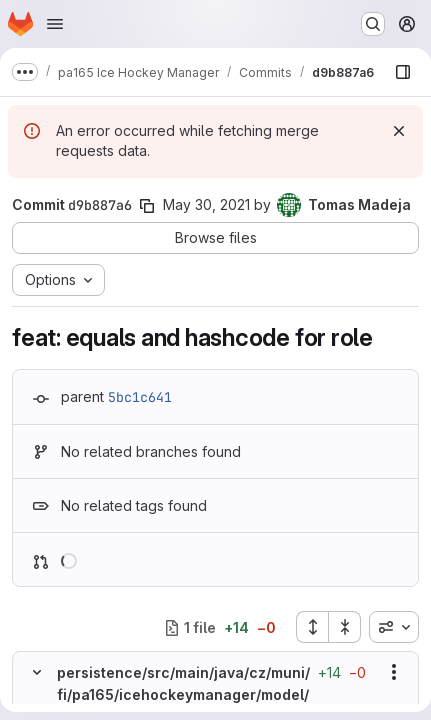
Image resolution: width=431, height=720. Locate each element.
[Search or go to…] (373, 24)
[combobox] (394, 627)
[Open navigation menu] (55, 24)
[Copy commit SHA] (147, 206)
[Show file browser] (403, 72)
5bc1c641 (140, 397)
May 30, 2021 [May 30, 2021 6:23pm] (206, 204)
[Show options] (394, 672)
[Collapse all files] (345, 627)
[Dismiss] (399, 131)
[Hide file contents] (37, 672)
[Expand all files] (312, 627)
